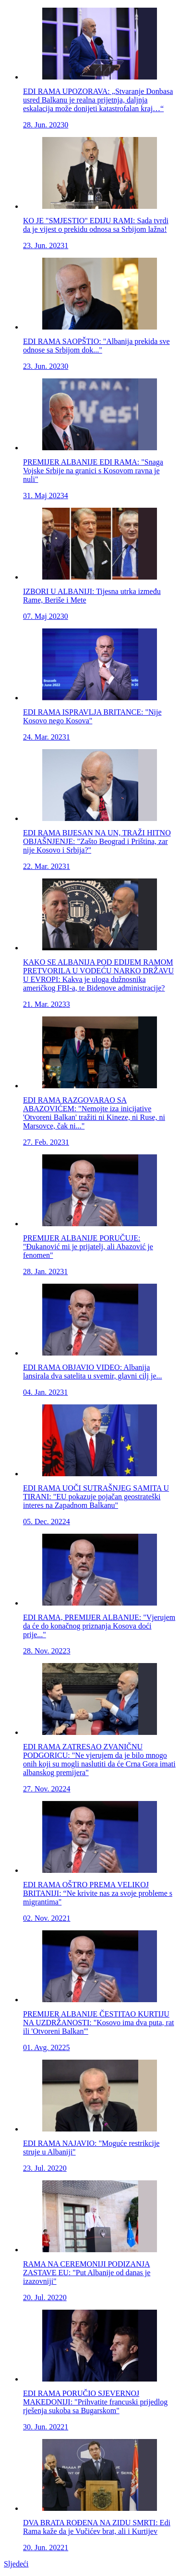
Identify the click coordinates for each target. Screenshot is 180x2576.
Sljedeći (16, 2564)
